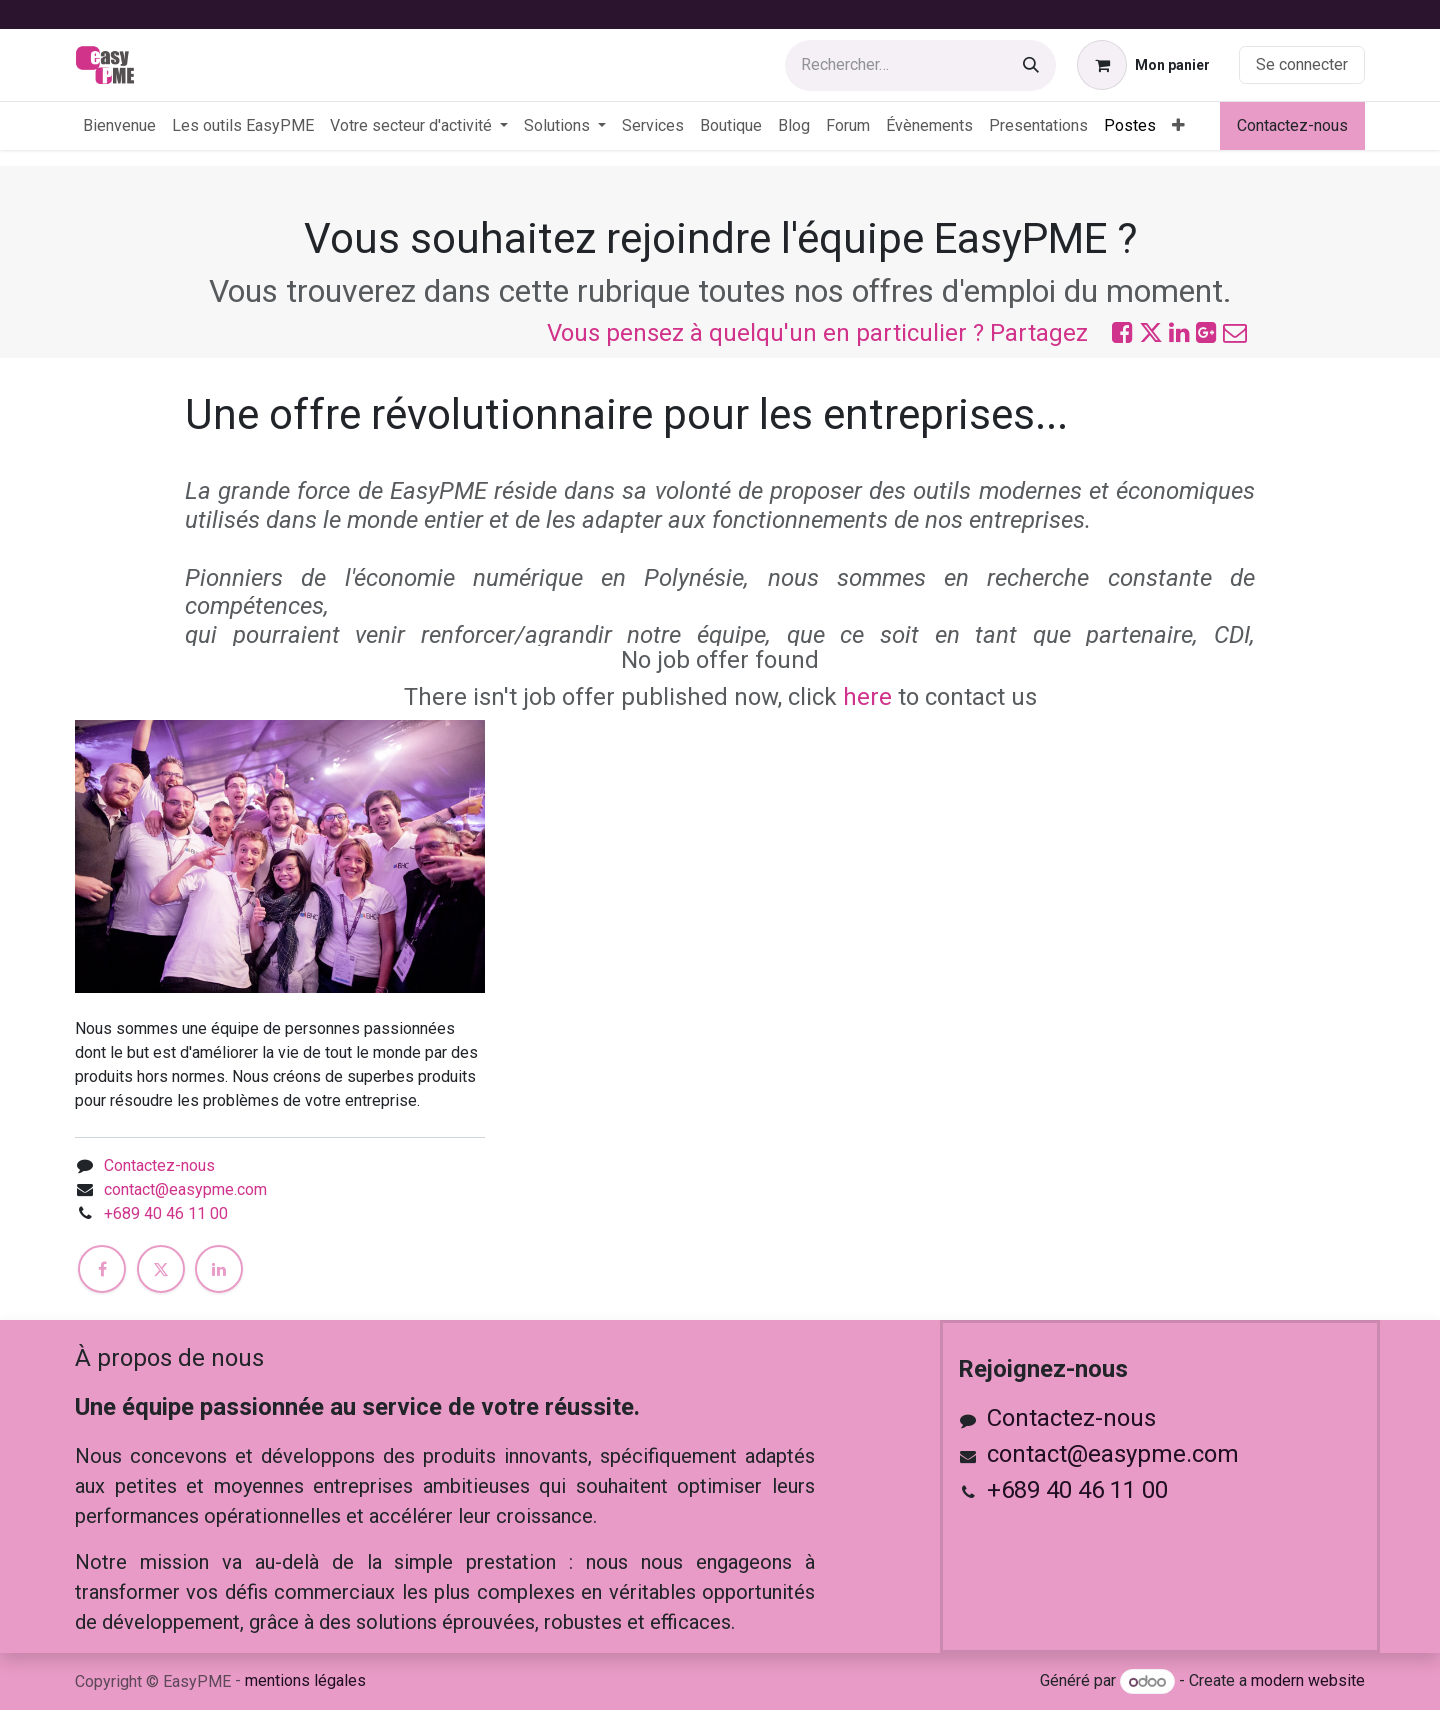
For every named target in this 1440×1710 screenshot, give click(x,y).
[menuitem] (119, 126)
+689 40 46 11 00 (166, 1213)
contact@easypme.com (185, 1189)
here (867, 697)
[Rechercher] (1031, 65)
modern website (1308, 1681)
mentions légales (305, 1680)
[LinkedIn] (219, 1269)
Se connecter (1302, 64)
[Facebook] (102, 1269)
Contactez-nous (1292, 125)
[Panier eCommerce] (1143, 65)
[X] (161, 1269)
